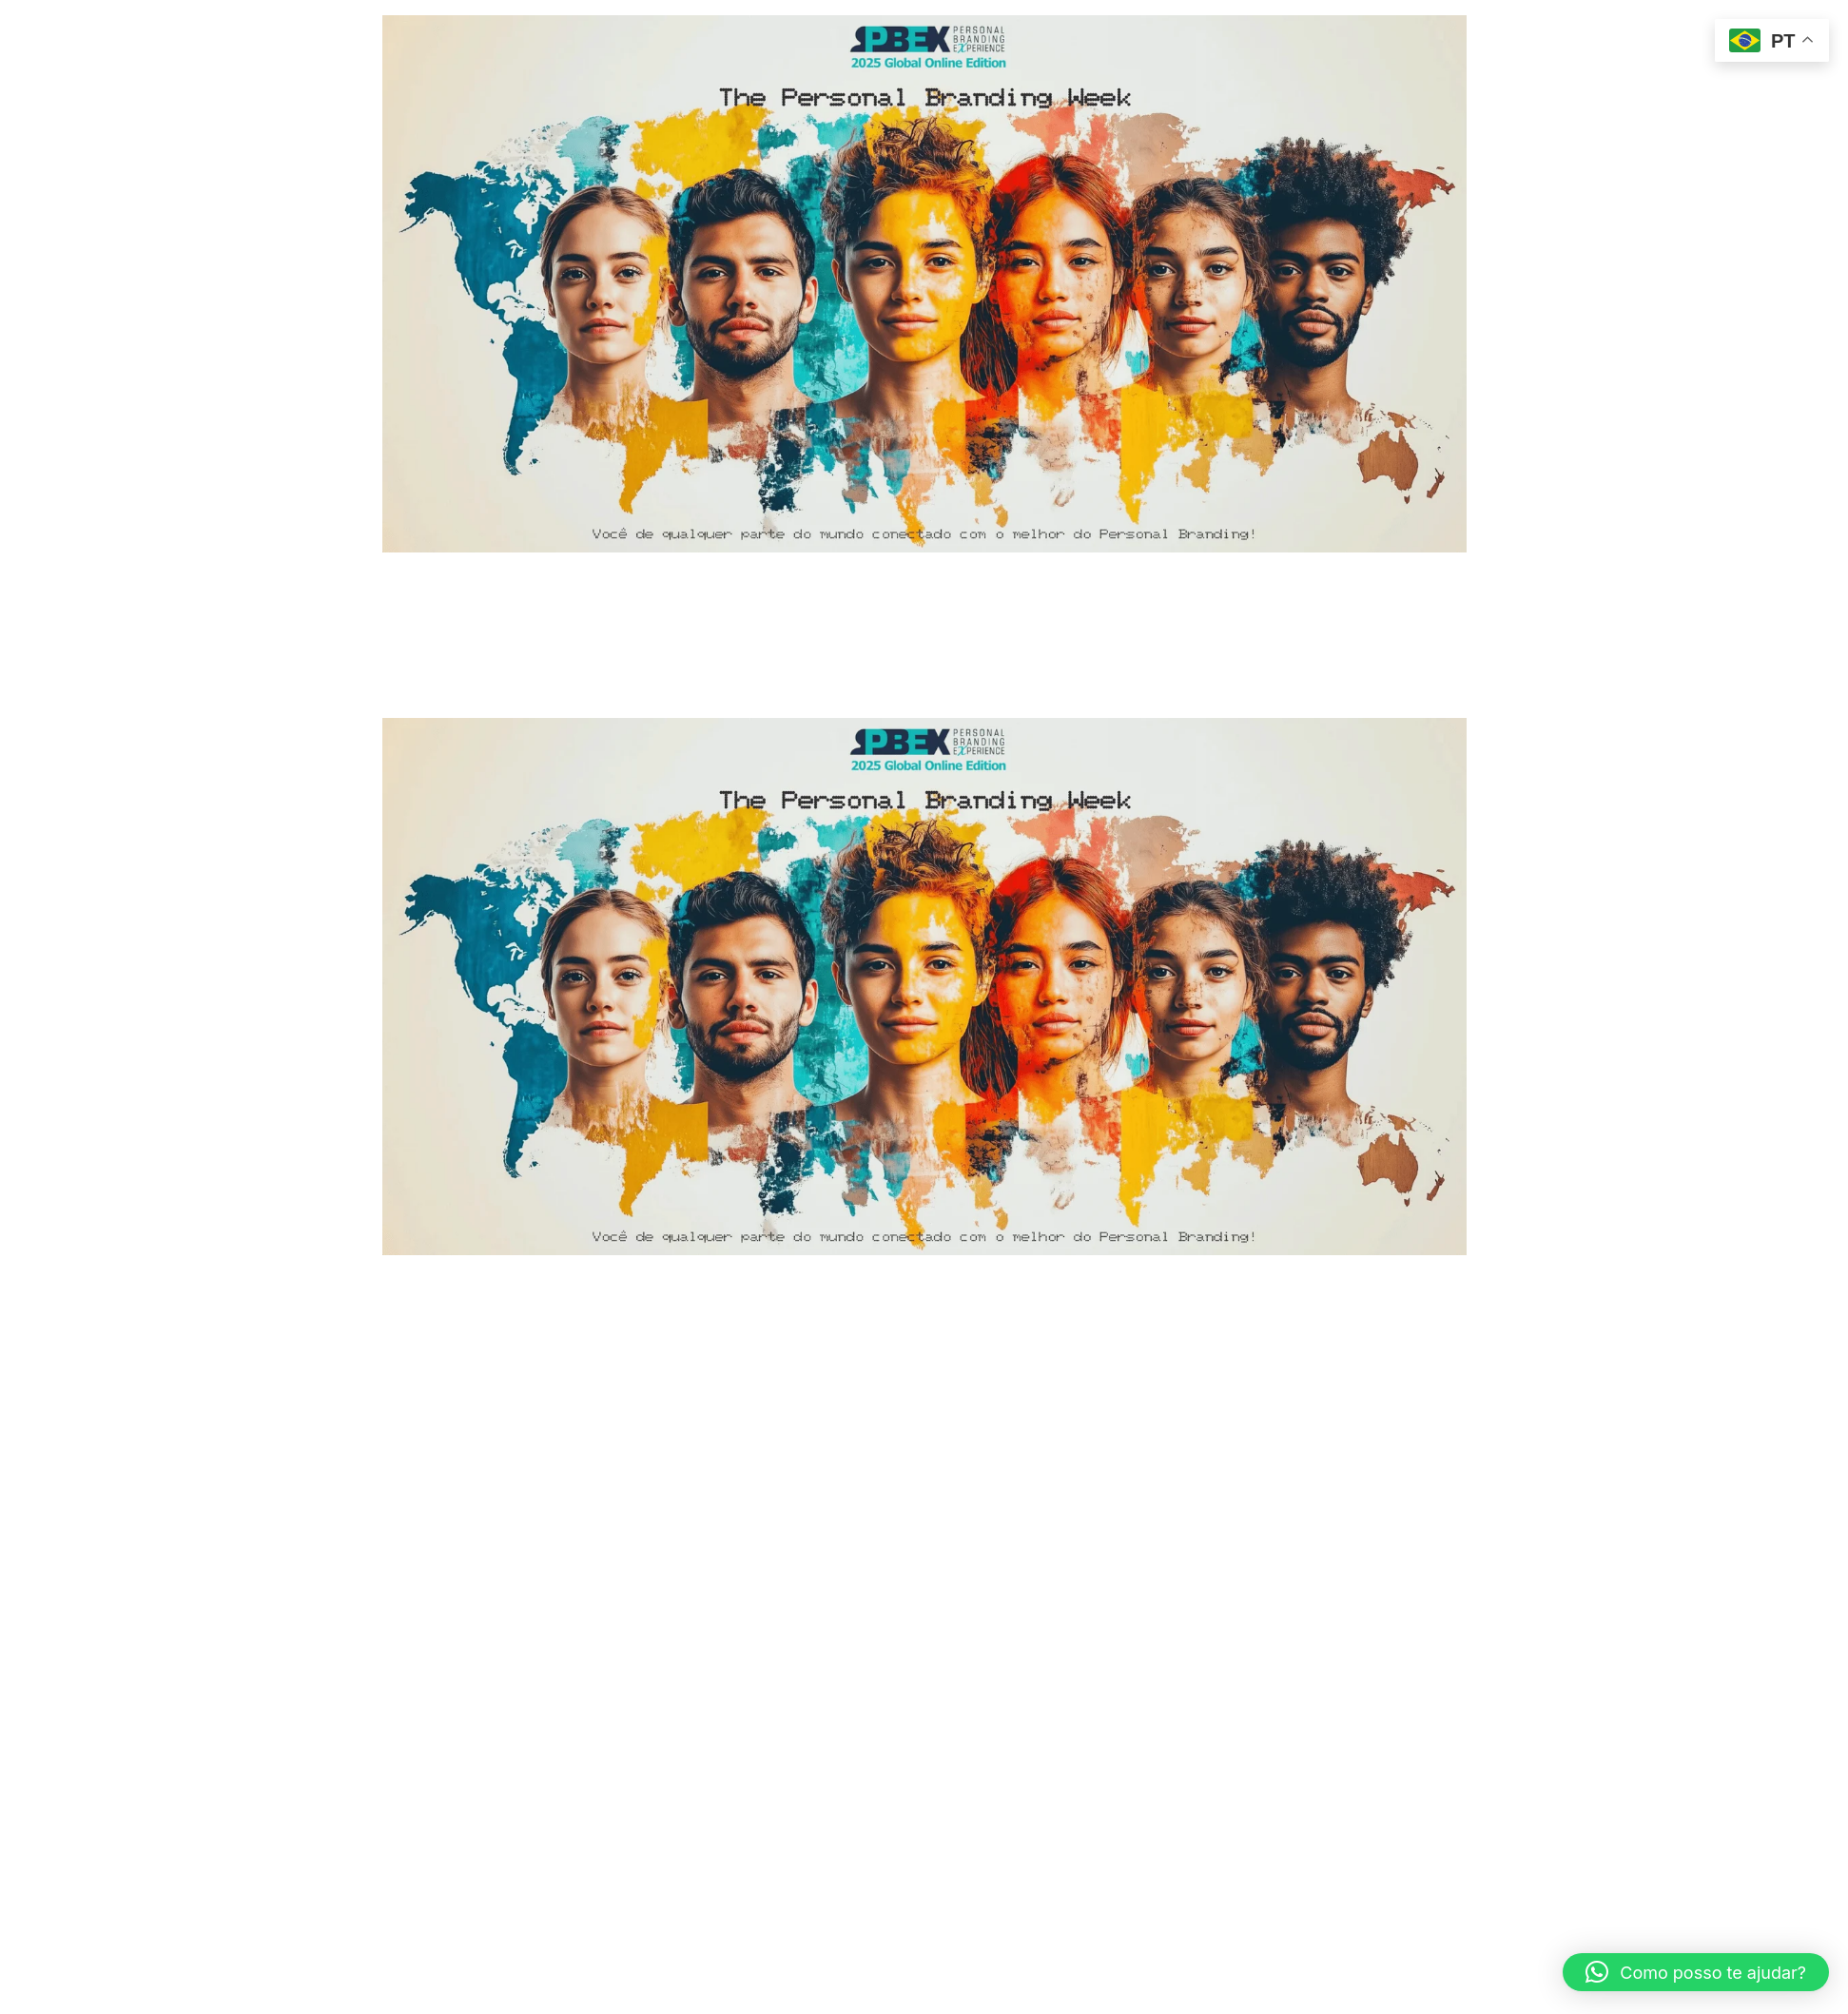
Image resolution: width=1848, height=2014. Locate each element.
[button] (1696, 1972)
